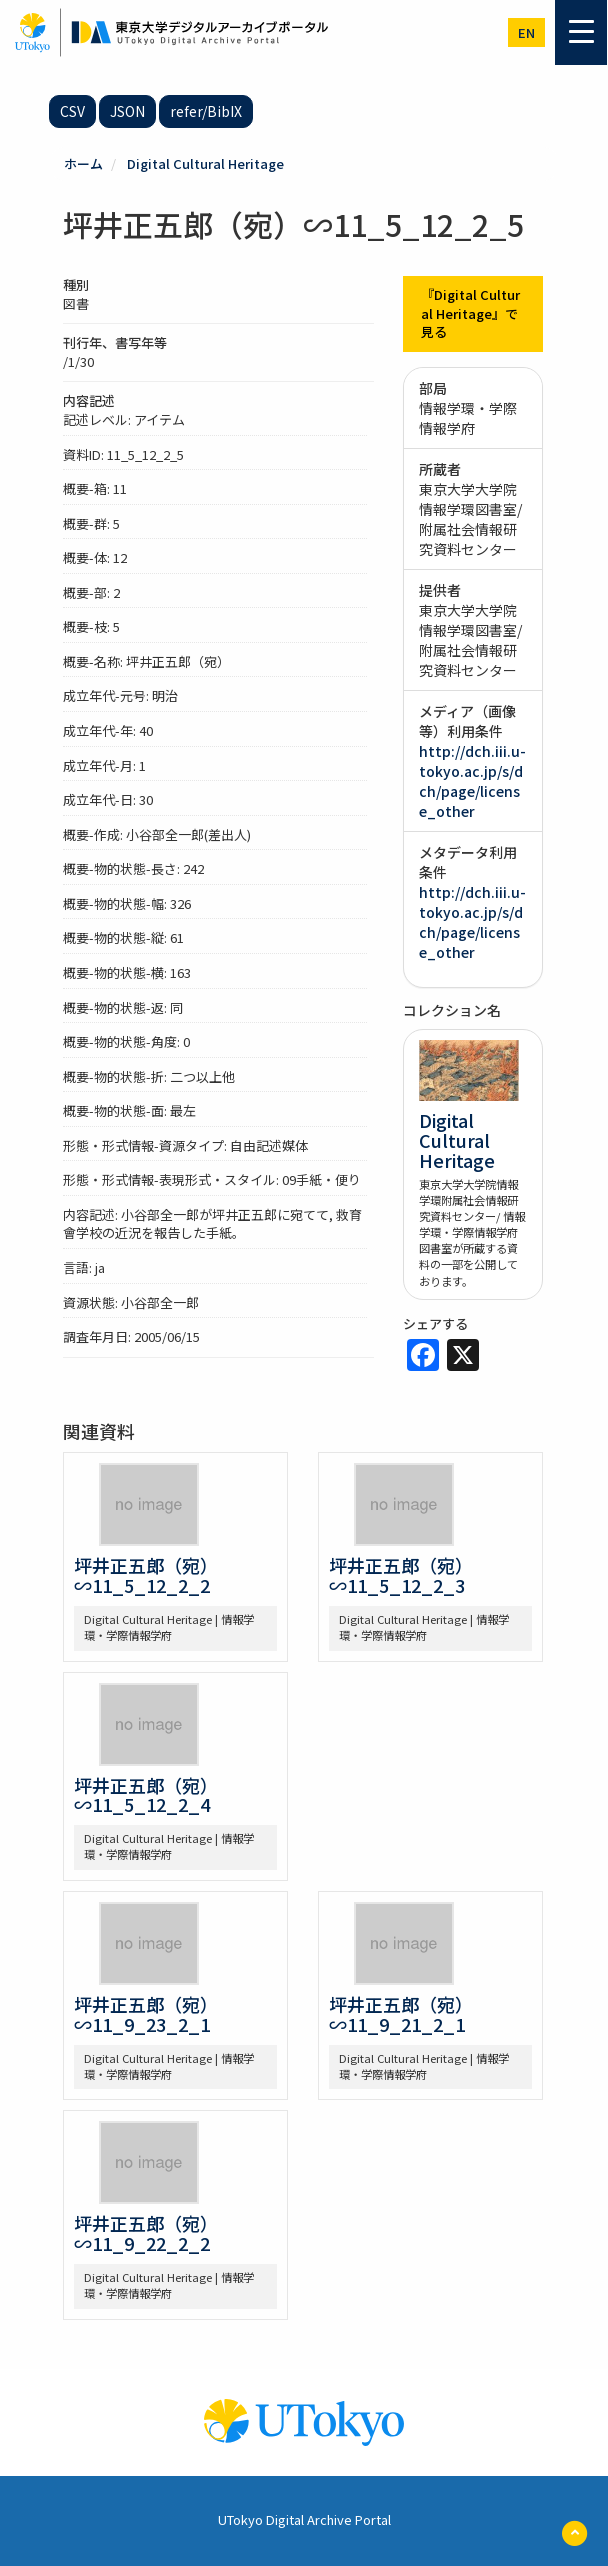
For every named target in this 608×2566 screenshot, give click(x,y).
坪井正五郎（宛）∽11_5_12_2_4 (146, 1795)
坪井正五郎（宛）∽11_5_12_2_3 (401, 1575)
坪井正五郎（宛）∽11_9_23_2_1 (146, 2014)
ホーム (83, 163)
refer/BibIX (206, 111)
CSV (72, 111)
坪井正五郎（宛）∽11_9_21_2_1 (401, 2014)
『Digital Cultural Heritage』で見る (470, 313)
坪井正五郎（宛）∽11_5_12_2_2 (146, 1575)
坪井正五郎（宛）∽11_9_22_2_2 (146, 2233)
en (526, 32)
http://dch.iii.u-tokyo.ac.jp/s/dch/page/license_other (472, 781)
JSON (127, 111)
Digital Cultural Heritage (205, 163)
